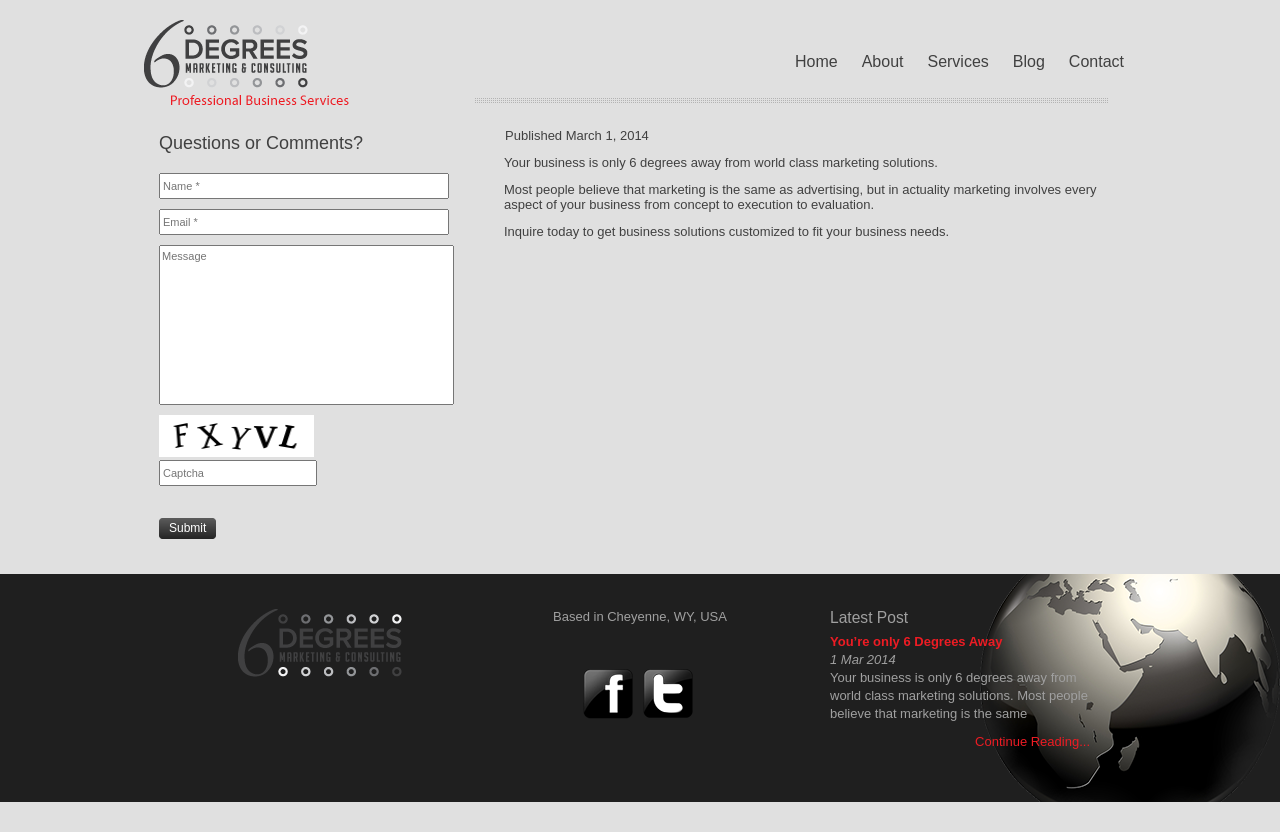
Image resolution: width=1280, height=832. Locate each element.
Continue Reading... (1032, 741)
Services (957, 61)
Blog (1029, 61)
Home (816, 61)
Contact (1096, 61)
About (883, 61)
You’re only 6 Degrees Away (916, 641)
